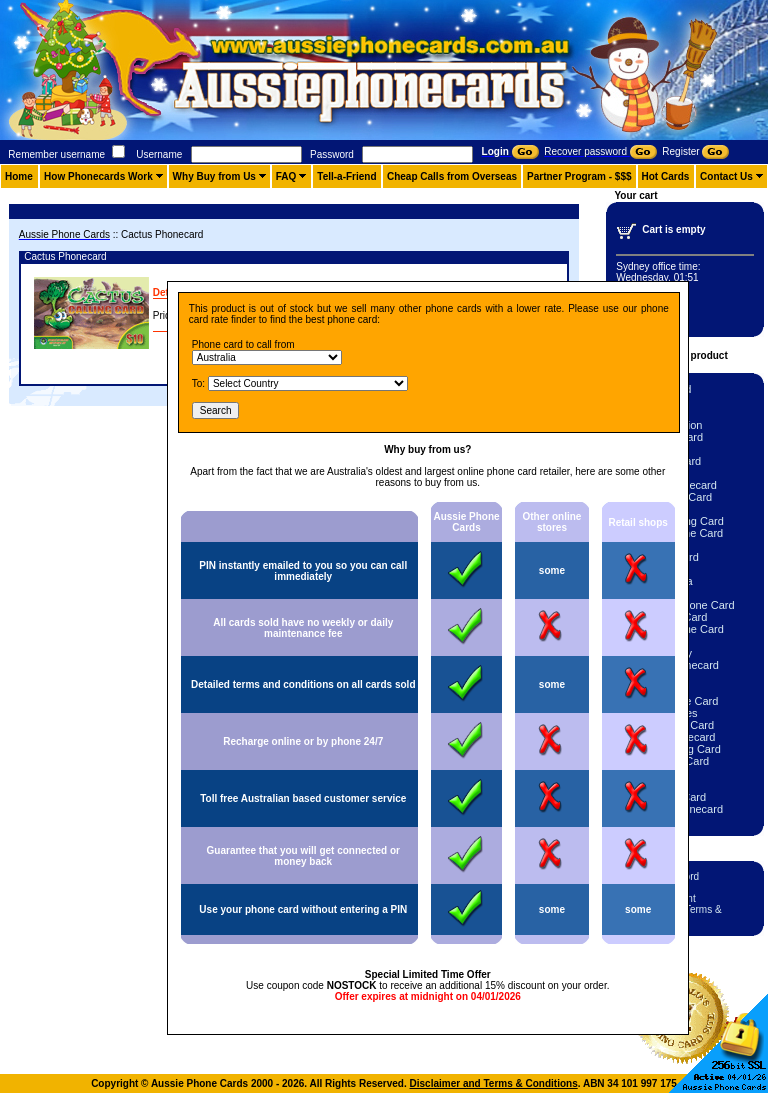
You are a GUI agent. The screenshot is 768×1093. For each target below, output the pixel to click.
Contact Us (726, 176)
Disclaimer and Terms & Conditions (494, 1083)
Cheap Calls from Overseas (452, 176)
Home (19, 176)
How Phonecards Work (98, 176)
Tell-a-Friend (346, 176)
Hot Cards (666, 176)
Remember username (56, 154)
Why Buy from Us (214, 176)
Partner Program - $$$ (579, 176)
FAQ (286, 176)
